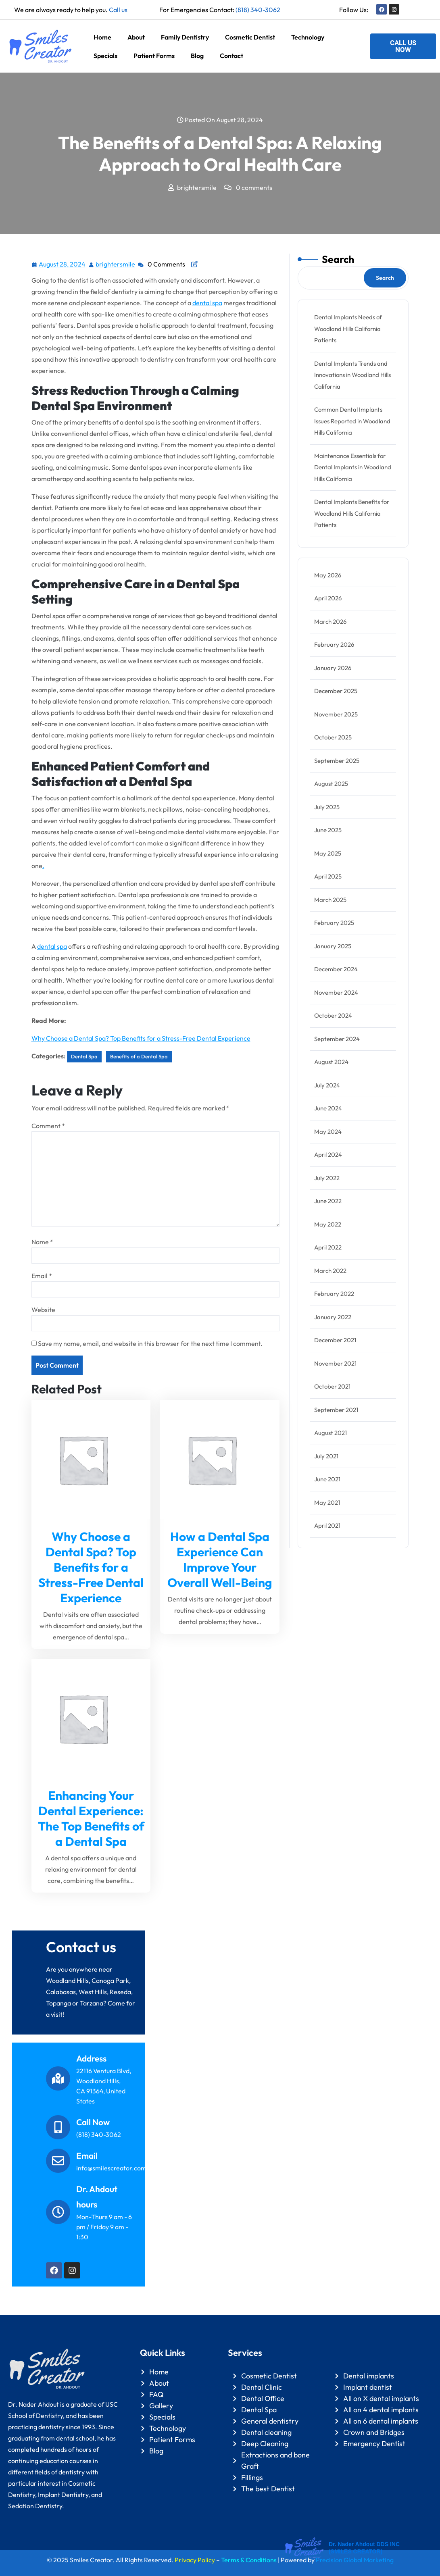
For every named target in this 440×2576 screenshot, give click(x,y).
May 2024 (328, 1131)
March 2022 (330, 1270)
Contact (231, 56)
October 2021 (332, 1386)
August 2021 (330, 1433)
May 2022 (327, 1224)
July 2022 (327, 1178)
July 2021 (326, 1456)
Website (43, 1310)
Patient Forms (154, 56)
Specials (105, 56)
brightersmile (116, 263)
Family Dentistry (185, 37)
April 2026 (328, 598)
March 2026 (330, 621)
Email (41, 1276)
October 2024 (333, 1015)
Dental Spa (84, 1056)
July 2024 (327, 1085)
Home (102, 37)
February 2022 (334, 1293)
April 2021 (327, 1525)
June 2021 (327, 1479)
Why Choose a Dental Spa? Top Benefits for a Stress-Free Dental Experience (140, 1038)
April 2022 (328, 1247)
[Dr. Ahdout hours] (58, 2212)
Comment (48, 1126)
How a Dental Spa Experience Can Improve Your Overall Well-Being (219, 1559)
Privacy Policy (195, 2560)
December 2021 (335, 1340)
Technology (307, 37)
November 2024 (336, 992)
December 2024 (336, 969)
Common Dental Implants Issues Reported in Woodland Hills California (352, 421)
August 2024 (331, 1062)
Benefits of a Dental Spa (139, 1056)
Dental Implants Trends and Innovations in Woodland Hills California (352, 375)
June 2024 (328, 1108)
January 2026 (332, 668)
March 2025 (330, 900)
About (136, 37)
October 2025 (333, 737)
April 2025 (328, 876)
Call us (118, 10)
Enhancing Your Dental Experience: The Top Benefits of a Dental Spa (91, 1818)
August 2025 (331, 783)
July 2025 (327, 807)
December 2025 (335, 691)
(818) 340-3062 (258, 10)
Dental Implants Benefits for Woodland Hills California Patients (351, 513)
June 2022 (328, 1201)
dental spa (207, 303)
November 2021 (335, 1363)
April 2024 (328, 1154)
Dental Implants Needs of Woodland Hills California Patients (348, 328)
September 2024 (337, 1039)
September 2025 (336, 760)
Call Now (93, 2122)
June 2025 (328, 830)
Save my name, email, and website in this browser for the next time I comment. (150, 1343)
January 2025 (332, 946)
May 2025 (327, 853)
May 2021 (327, 1502)
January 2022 (332, 1317)
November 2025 (336, 714)
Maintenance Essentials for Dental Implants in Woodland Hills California (352, 467)
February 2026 (334, 644)
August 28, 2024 (62, 263)
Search (338, 259)
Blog (197, 56)
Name (42, 1242)
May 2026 (327, 575)
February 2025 (334, 923)
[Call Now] (58, 2127)
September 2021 (336, 1410)
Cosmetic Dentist (250, 37)
